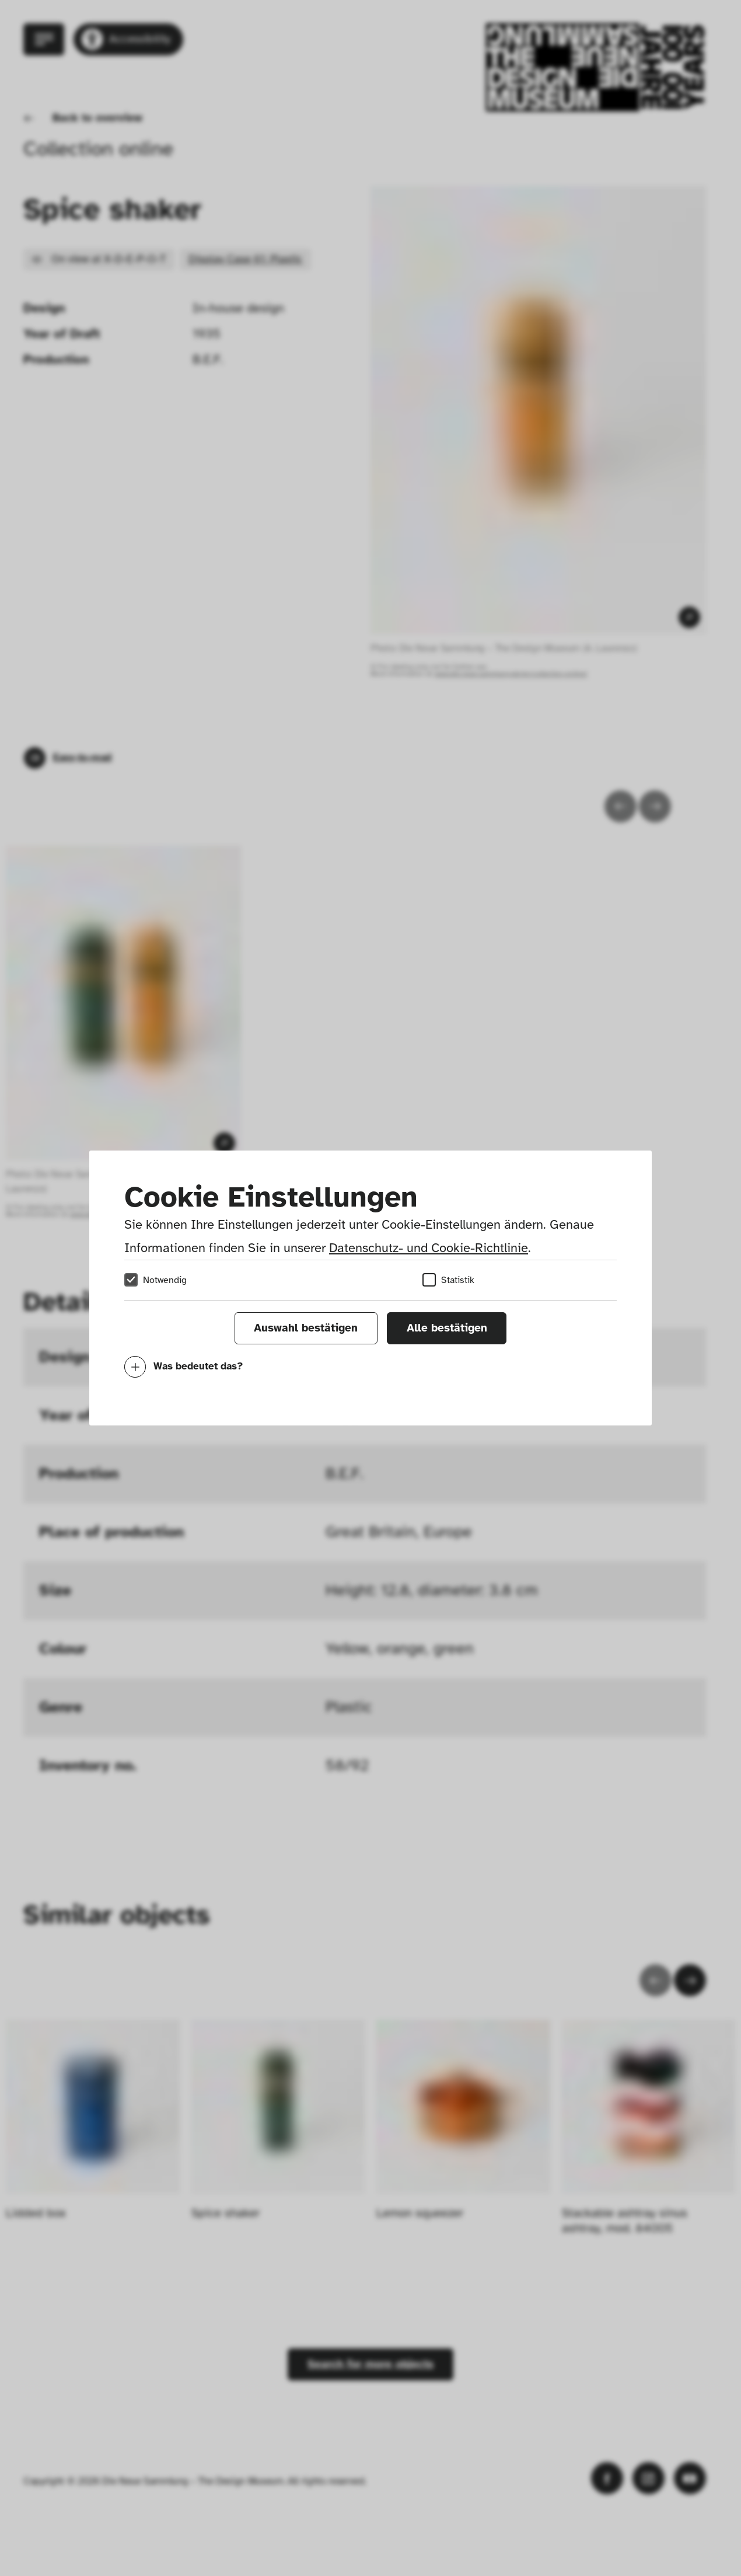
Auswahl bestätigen (306, 1328)
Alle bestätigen (447, 1328)
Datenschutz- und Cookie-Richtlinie (428, 1248)
